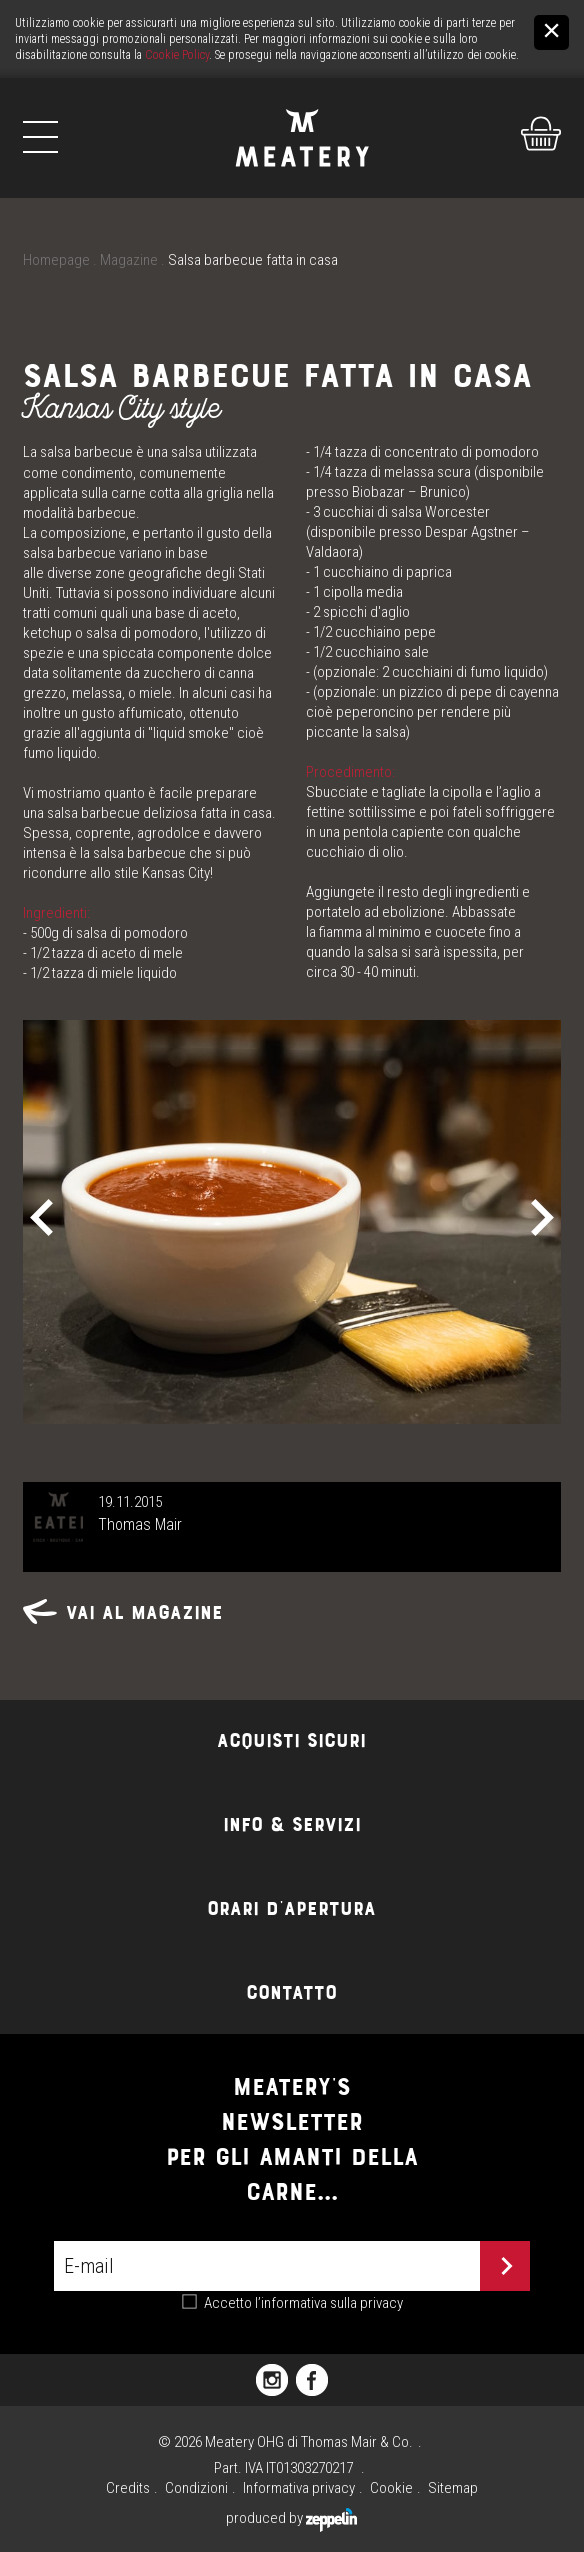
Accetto (303, 2303)
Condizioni (196, 2488)
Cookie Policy (177, 55)
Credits (128, 2488)
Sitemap (453, 2488)
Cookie (391, 2488)
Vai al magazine (123, 1612)
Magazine (129, 260)
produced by (291, 2518)
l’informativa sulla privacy (329, 2303)
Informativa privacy (299, 2488)
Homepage (56, 260)
